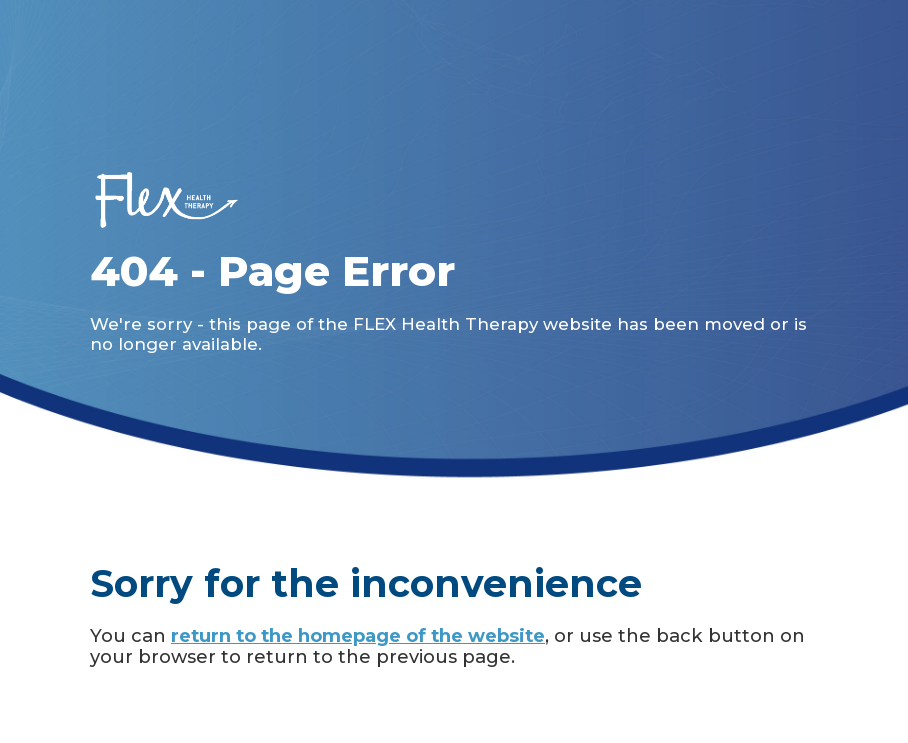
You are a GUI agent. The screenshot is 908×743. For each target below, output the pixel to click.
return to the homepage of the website (358, 635)
